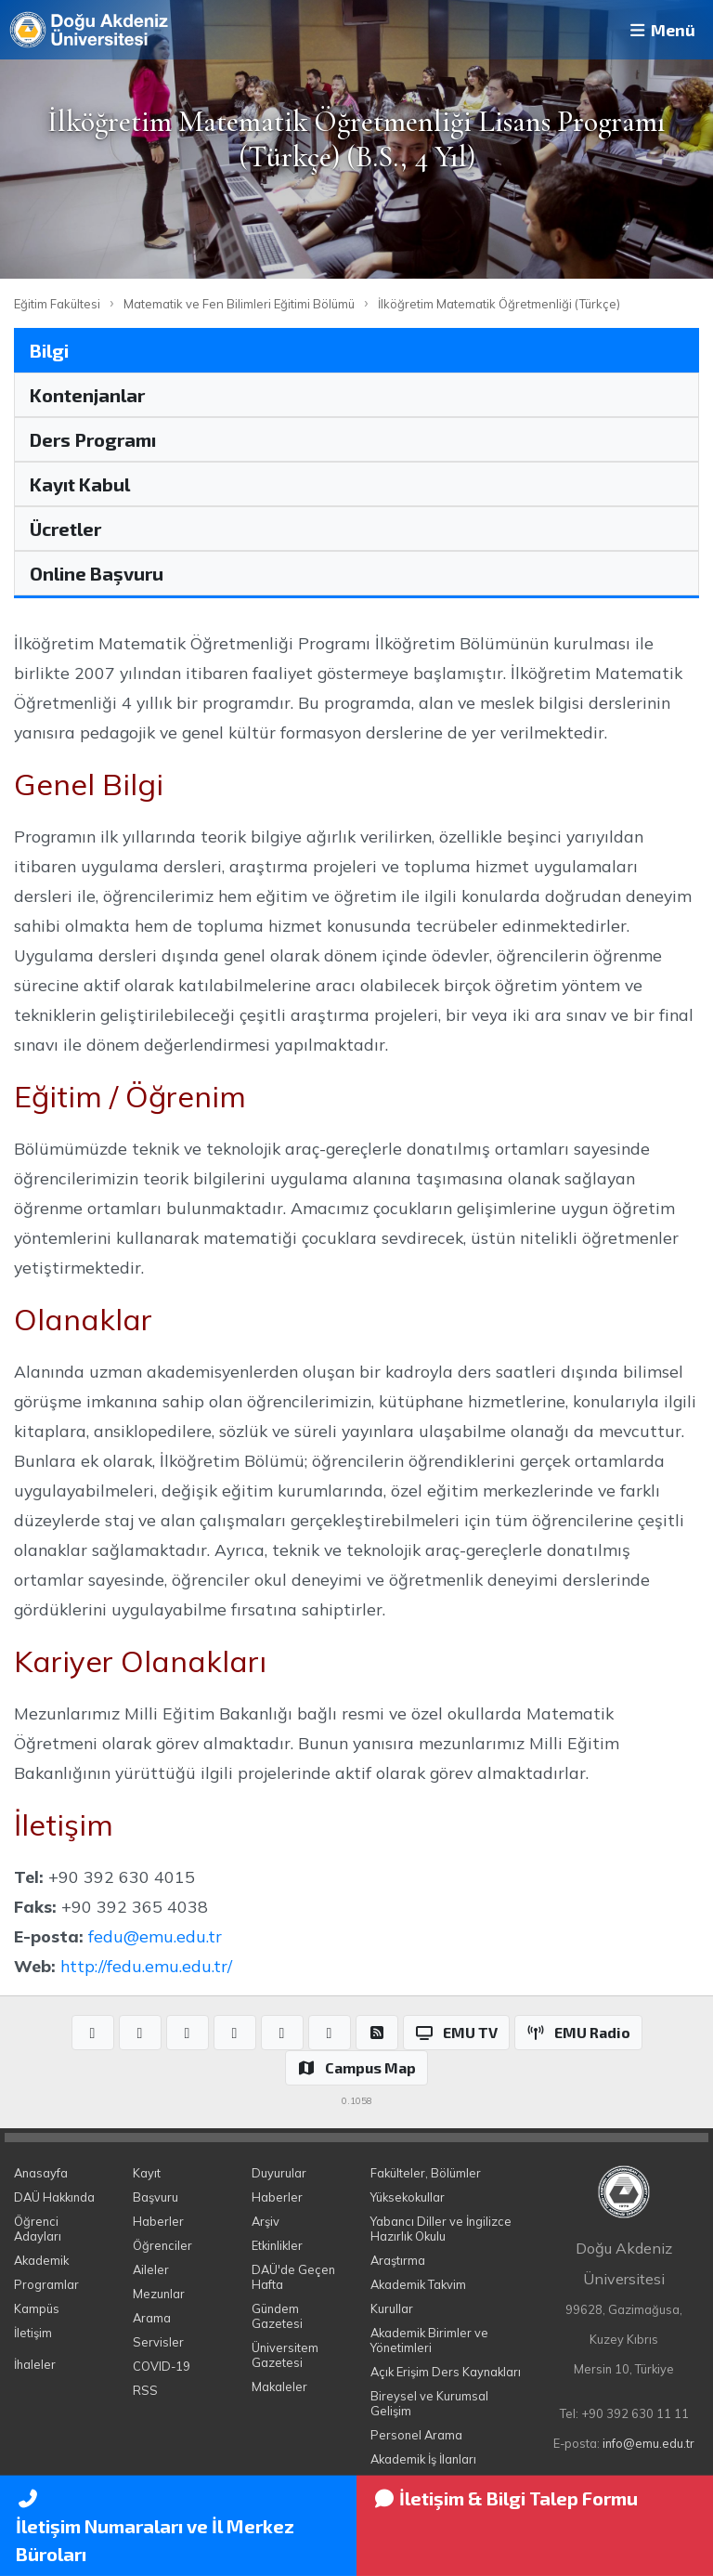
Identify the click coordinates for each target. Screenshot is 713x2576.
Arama (152, 2317)
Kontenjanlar (87, 395)
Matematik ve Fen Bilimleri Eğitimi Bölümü (239, 303)
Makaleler (279, 2386)
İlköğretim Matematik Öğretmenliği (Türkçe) (499, 303)
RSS (145, 2390)
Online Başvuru (96, 573)
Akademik (41, 2260)
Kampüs (36, 2308)
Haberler (158, 2221)
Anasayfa (41, 2172)
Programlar (46, 2284)
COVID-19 (161, 2366)
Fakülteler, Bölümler (425, 2172)
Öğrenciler (162, 2245)
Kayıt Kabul (80, 484)
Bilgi (49, 350)
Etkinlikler (277, 2245)
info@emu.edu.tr (648, 2443)
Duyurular (279, 2172)
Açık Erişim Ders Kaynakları (445, 2371)
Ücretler (65, 528)
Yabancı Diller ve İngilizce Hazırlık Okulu (441, 2228)
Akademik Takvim (418, 2284)
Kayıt (147, 2172)
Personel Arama (416, 2434)
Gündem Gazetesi (277, 2316)
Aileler (151, 2269)
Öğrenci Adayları (37, 2228)
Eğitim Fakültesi (57, 303)
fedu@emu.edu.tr (155, 1936)
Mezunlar (159, 2293)
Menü (661, 30)
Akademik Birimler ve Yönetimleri (429, 2340)
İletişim (33, 2332)
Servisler (158, 2341)
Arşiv (265, 2221)
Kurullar (391, 2308)
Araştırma (397, 2260)
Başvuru (155, 2197)
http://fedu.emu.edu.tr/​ (146, 1965)
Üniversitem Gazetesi (285, 2355)
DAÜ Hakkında (54, 2197)
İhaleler (35, 2364)
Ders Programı (93, 439)
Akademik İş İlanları (423, 2459)
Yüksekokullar (407, 2197)
